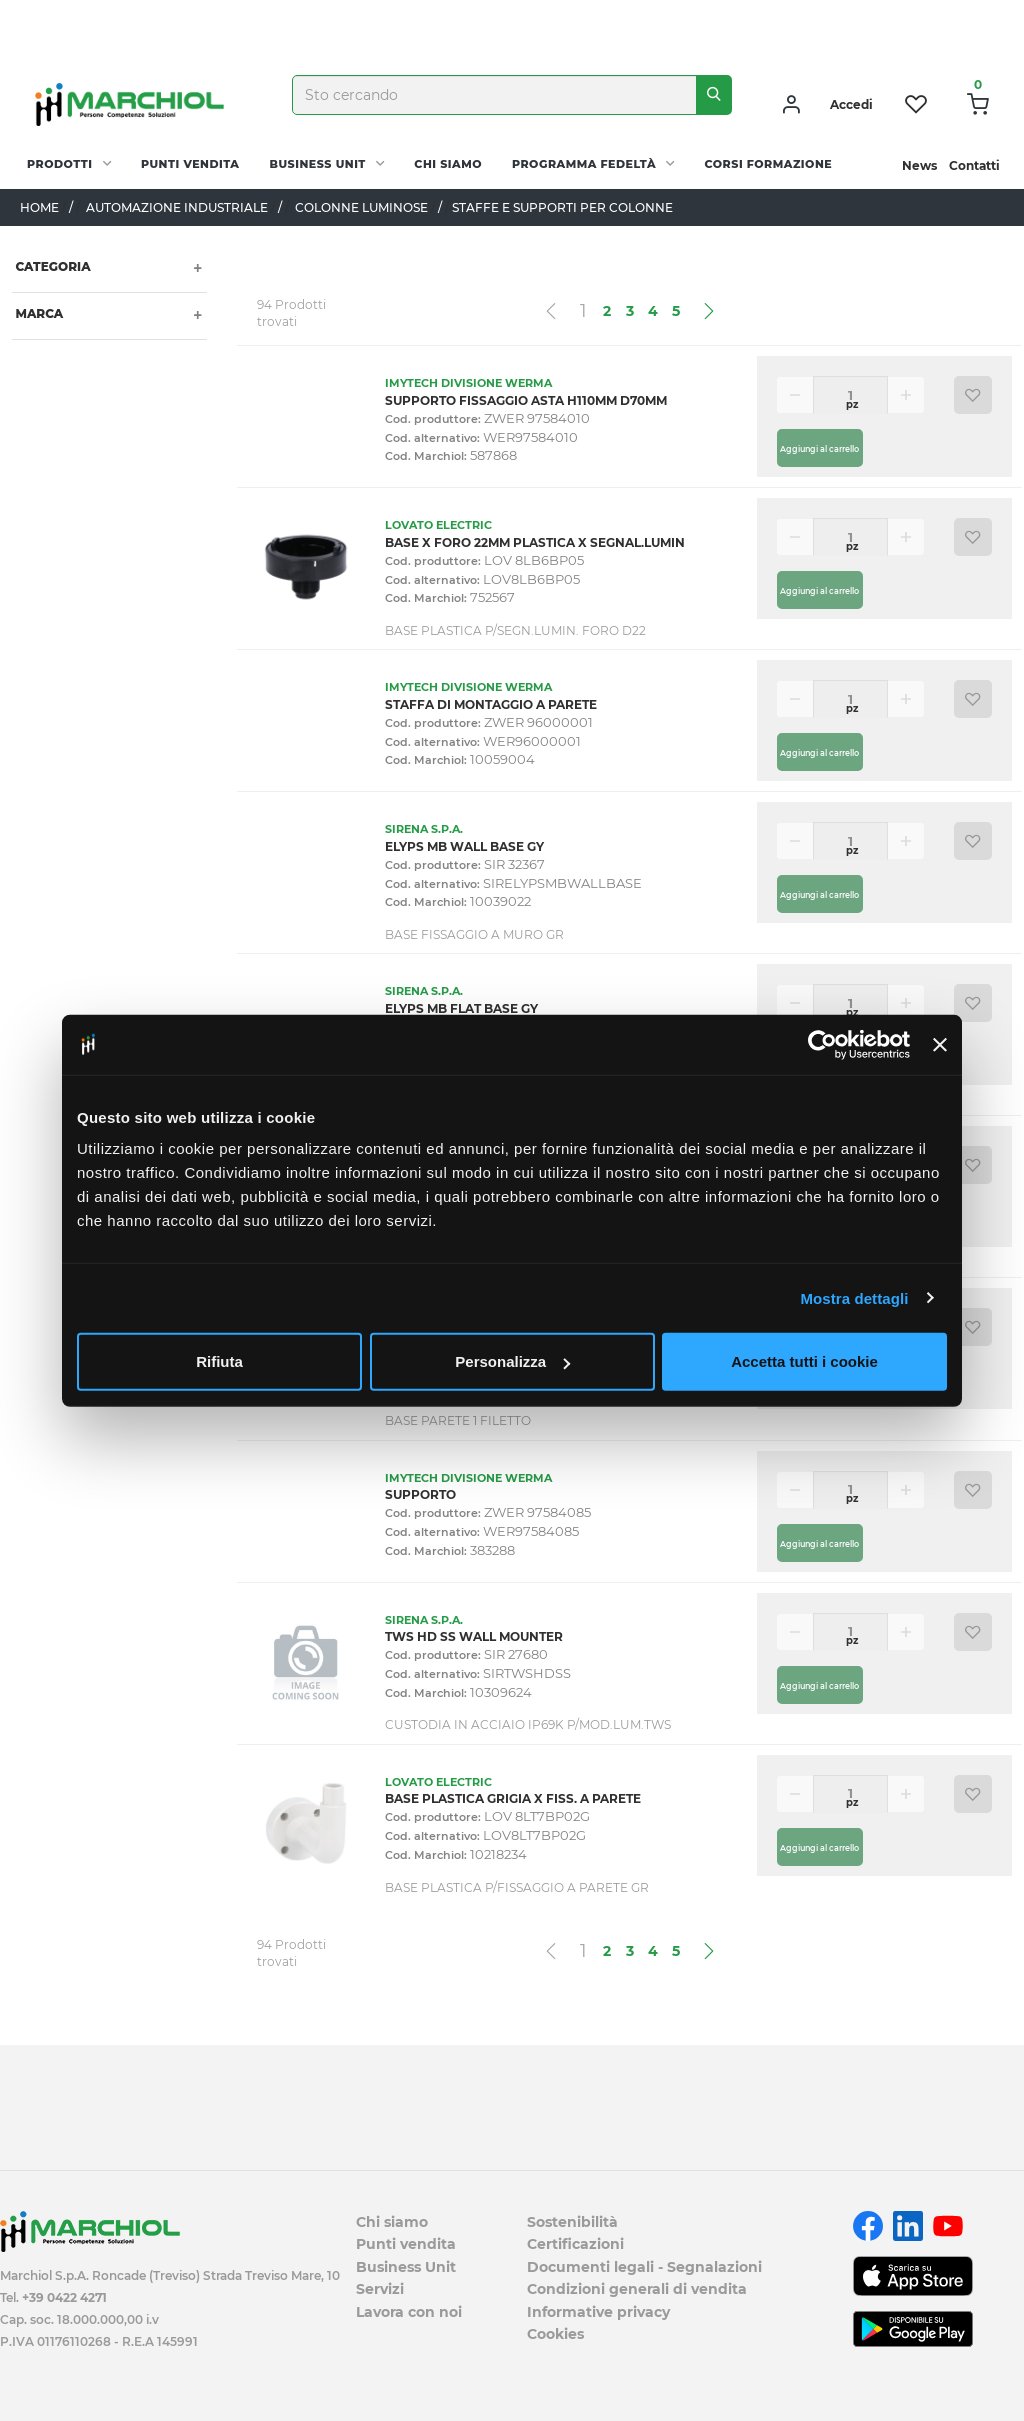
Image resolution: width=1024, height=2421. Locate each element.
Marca (37, 313)
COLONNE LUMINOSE (361, 207)
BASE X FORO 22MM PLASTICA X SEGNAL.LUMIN (535, 542)
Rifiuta (219, 1361)
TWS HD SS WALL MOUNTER (474, 1636)
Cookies (555, 2334)
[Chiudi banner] (940, 1044)
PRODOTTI (60, 164)
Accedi (851, 104)
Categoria (51, 266)
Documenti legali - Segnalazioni (644, 2267)
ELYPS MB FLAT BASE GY (461, 1008)
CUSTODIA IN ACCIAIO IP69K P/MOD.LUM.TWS (528, 1724)
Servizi (380, 2289)
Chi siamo (448, 164)
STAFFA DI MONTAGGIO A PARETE (491, 704)
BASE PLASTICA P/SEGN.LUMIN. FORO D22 (515, 630)
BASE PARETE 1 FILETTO (458, 1420)
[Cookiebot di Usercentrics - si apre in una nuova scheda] (822, 1044)
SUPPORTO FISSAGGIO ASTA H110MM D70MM (526, 400)
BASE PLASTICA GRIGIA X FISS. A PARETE (513, 1798)
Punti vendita (190, 164)
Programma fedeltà (584, 164)
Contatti (974, 165)
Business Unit (317, 164)
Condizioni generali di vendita (637, 2289)
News (919, 165)
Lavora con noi (409, 2312)
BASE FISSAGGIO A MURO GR (474, 934)
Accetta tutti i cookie (804, 1361)
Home (39, 207)
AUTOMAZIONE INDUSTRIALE (177, 207)
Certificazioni (575, 2244)
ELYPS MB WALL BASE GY (464, 846)
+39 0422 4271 (64, 2297)
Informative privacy (598, 2312)
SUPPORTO (420, 1494)
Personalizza (512, 1361)
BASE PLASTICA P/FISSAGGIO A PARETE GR (517, 1887)
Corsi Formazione (769, 164)
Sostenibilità (572, 2222)
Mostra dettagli (854, 1297)
